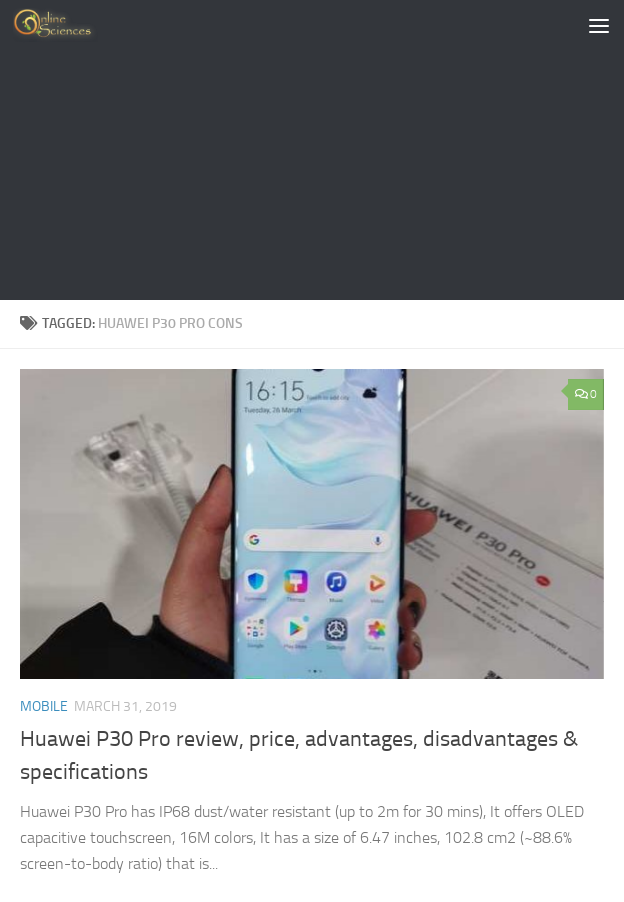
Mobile (44, 706)
